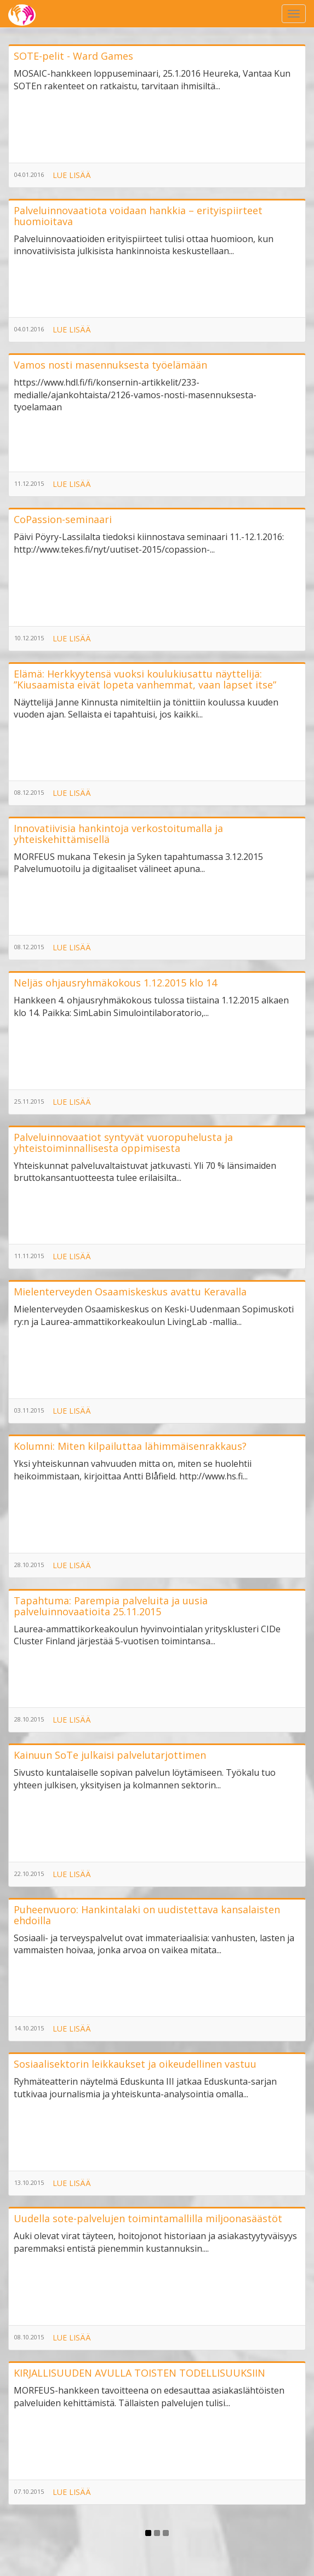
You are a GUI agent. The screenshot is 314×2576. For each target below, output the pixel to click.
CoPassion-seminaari (63, 519)
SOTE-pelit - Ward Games (73, 55)
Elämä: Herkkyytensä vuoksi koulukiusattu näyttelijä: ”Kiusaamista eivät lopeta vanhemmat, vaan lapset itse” (145, 679)
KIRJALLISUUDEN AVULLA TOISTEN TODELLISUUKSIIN (139, 2372)
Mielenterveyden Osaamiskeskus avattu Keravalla (130, 1291)
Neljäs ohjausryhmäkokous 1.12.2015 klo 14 (115, 982)
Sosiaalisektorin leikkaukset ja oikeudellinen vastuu (135, 2063)
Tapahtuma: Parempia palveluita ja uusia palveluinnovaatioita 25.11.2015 (111, 1606)
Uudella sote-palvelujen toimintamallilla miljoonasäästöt (148, 2218)
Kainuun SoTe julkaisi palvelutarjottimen (110, 1755)
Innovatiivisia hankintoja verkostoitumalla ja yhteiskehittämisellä (118, 834)
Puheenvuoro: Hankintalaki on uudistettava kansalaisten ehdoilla (147, 1915)
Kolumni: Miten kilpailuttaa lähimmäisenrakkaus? (130, 1446)
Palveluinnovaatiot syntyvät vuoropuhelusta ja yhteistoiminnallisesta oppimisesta (123, 1143)
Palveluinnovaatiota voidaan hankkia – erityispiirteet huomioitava (138, 216)
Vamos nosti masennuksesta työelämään (110, 364)
